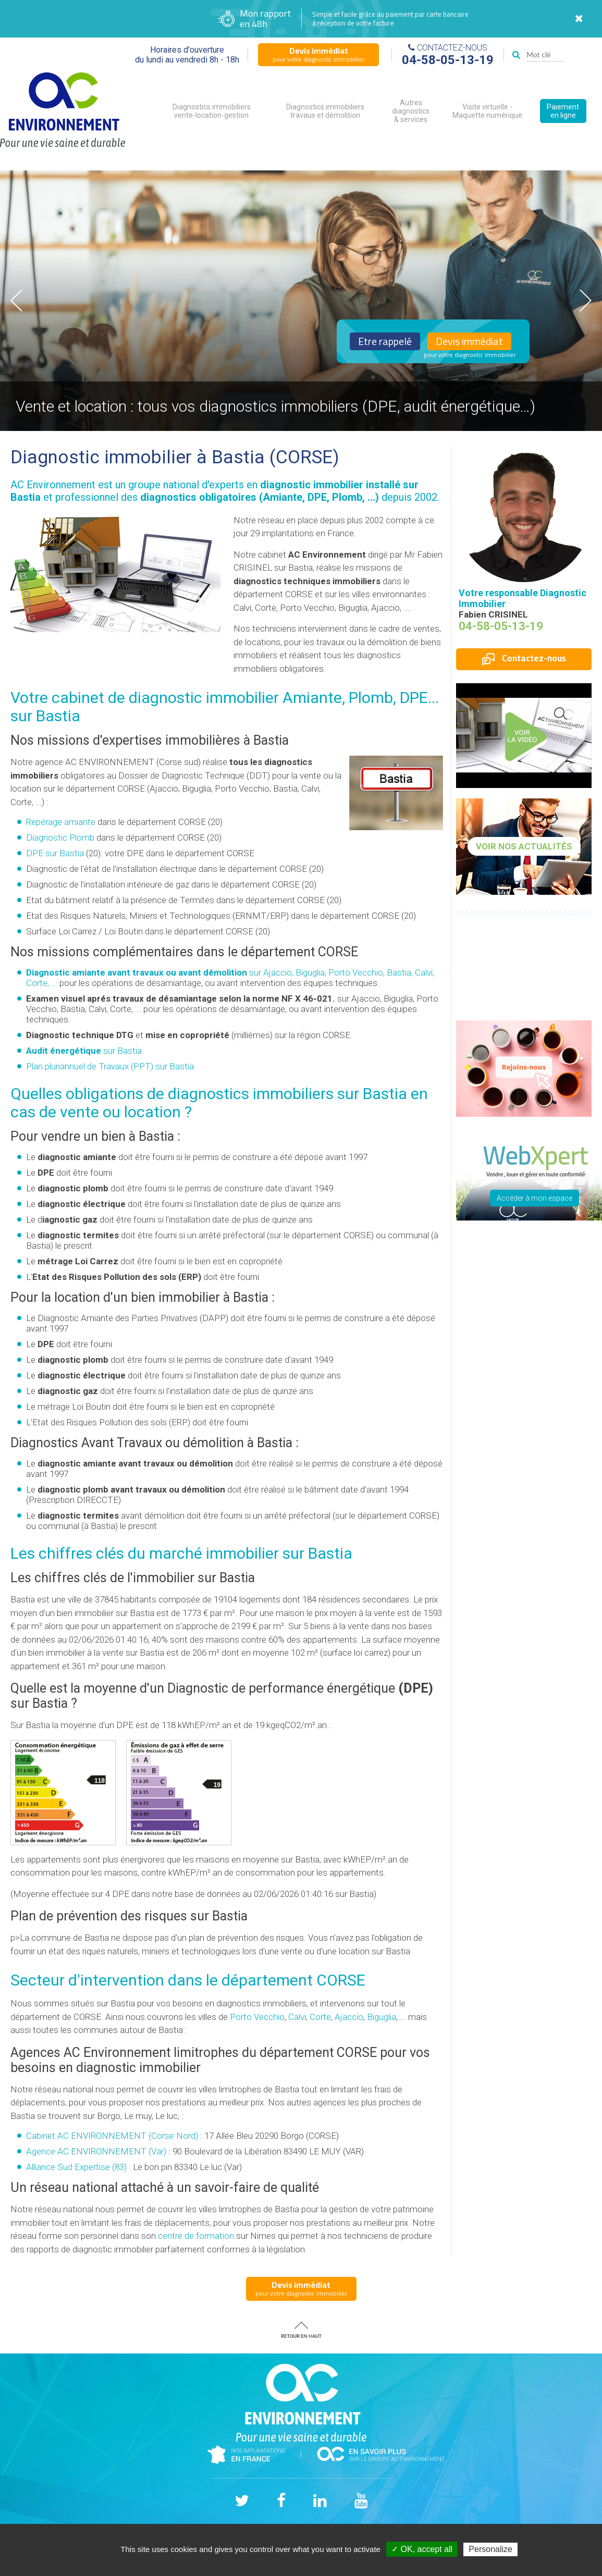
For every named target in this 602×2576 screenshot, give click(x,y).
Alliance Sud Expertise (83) (76, 2167)
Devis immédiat (469, 341)
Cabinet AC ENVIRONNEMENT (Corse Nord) (112, 2135)
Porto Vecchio (257, 2017)
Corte (320, 2017)
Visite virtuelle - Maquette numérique (487, 111)
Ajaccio (349, 2017)
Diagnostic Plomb (60, 837)
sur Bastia (84, 1050)
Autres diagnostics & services (410, 111)
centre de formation (196, 2235)
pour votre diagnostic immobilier (318, 54)
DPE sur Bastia (55, 853)
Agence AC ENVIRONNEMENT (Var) (96, 2151)
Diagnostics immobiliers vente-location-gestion (212, 111)
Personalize (490, 2549)
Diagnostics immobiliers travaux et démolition (325, 111)
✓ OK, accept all (421, 2549)
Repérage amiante (60, 822)
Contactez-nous (524, 658)
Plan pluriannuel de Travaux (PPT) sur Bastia (110, 1066)
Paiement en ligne (563, 111)
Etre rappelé (385, 341)
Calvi (297, 2017)
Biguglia (381, 2017)
